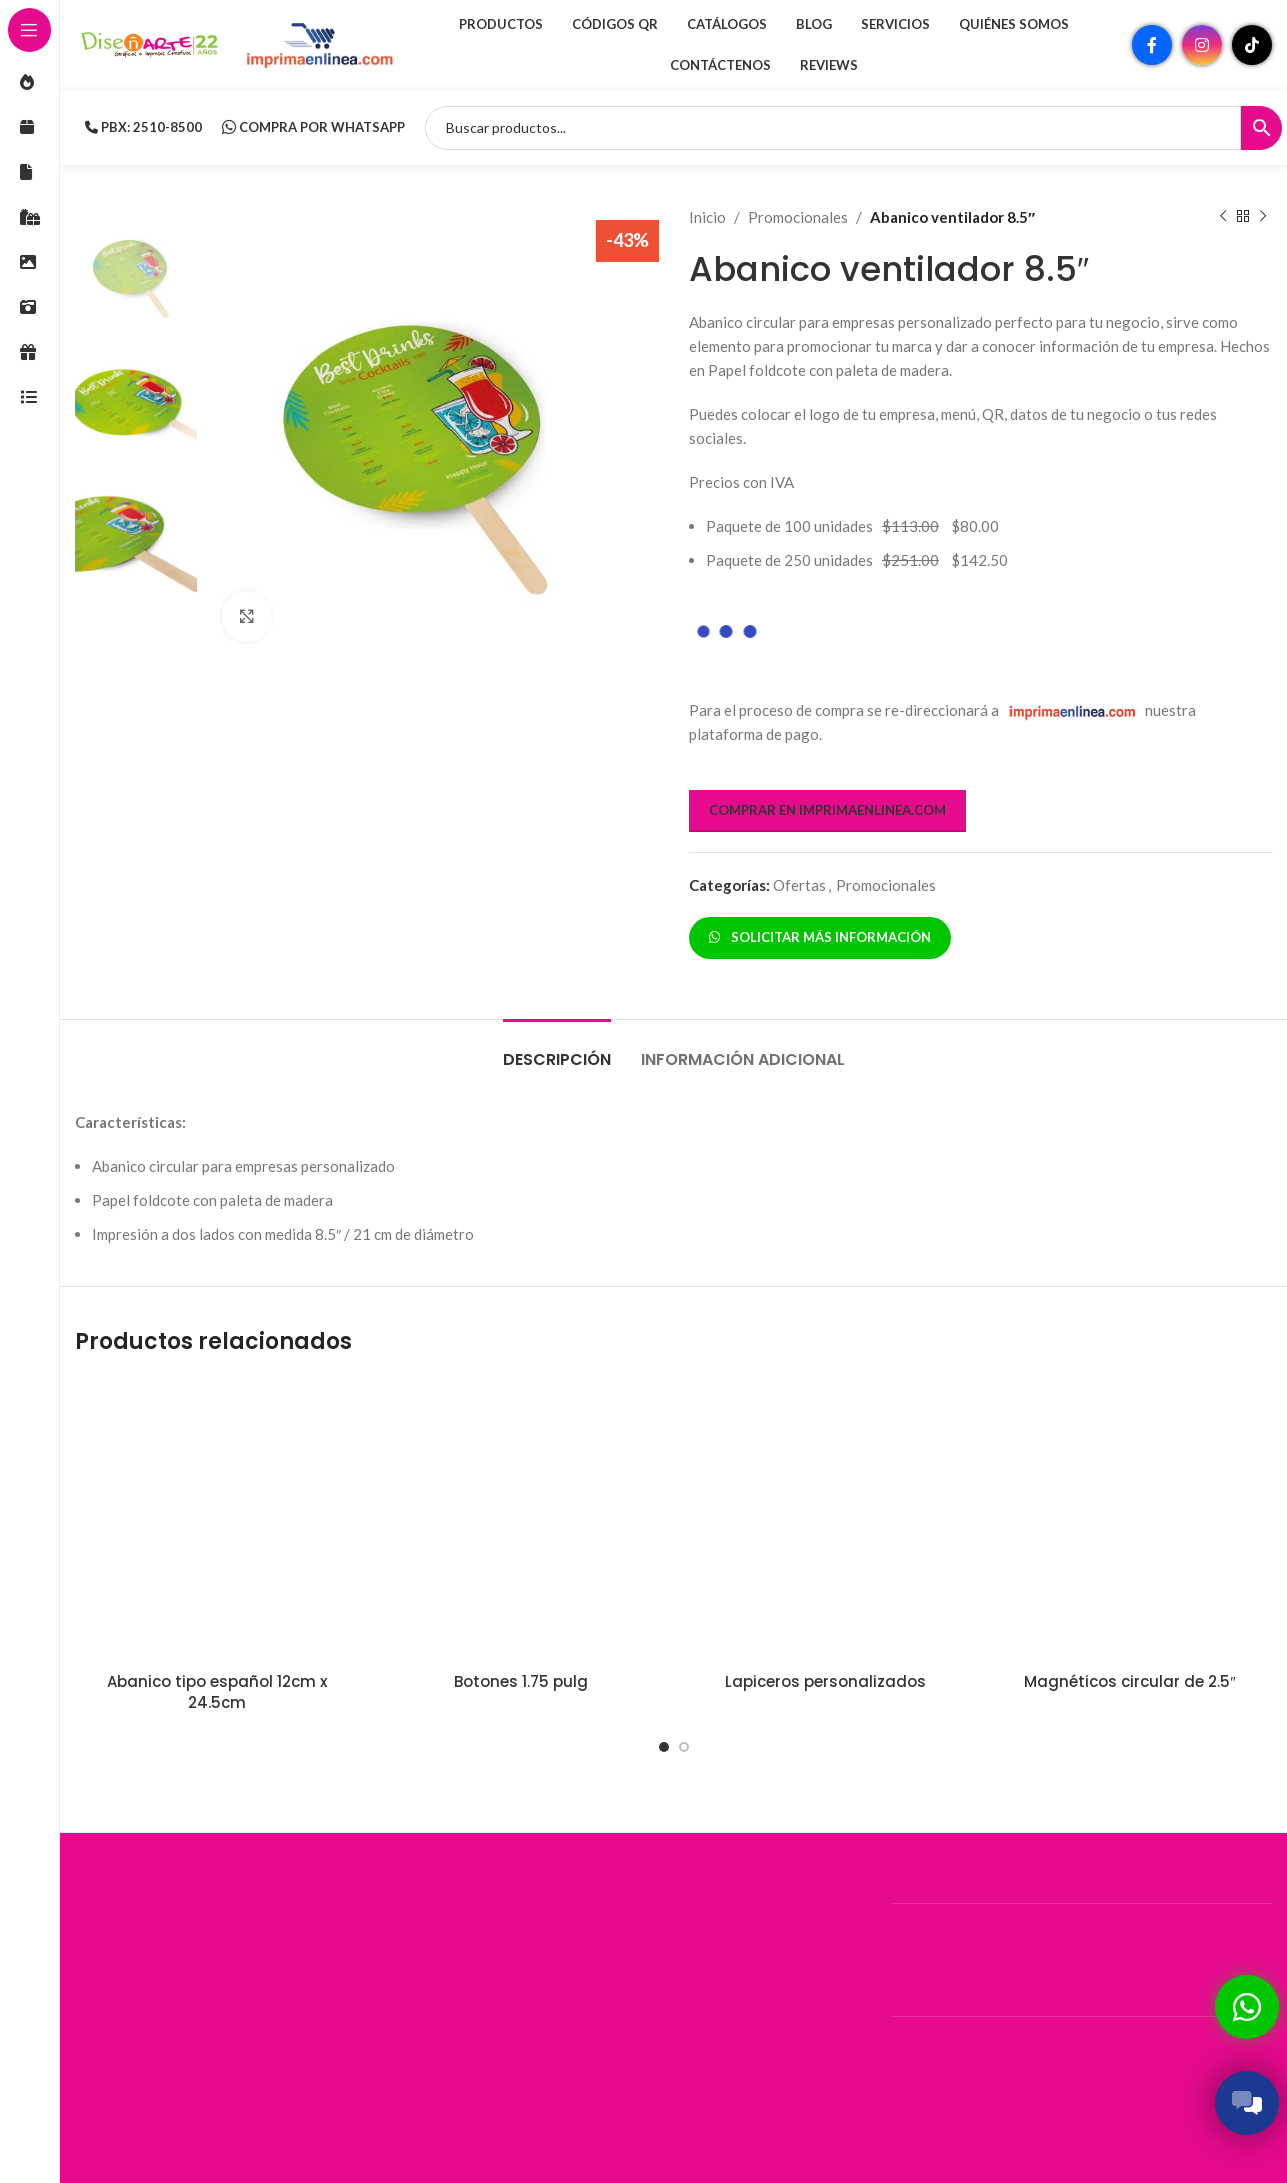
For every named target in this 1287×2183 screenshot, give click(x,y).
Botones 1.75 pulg (521, 1681)
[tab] (557, 1049)
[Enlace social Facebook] (1152, 45)
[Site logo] (150, 43)
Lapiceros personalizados (825, 1681)
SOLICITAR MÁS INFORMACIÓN (820, 937)
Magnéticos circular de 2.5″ (1129, 1681)
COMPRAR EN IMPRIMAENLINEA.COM (827, 810)
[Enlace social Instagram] (1202, 45)
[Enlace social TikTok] (1252, 45)
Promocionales (798, 217)
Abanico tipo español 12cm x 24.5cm (217, 1692)
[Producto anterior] (1222, 217)
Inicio (707, 217)
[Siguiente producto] (1262, 217)
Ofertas (799, 885)
